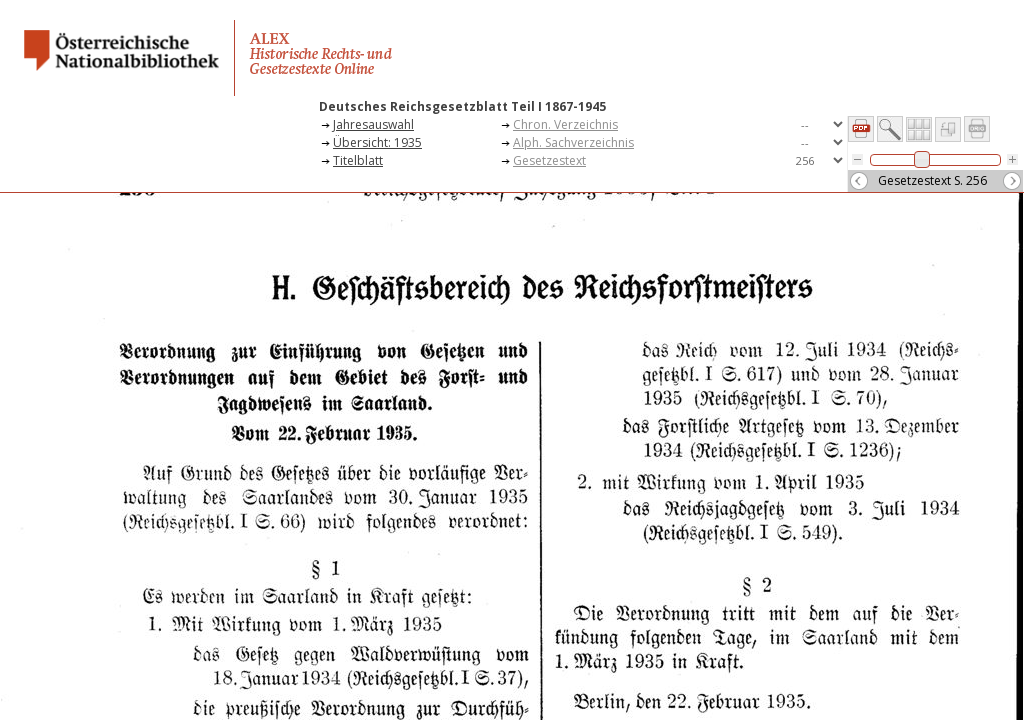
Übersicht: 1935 (377, 142)
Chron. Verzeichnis (565, 124)
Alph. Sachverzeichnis (573, 142)
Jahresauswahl (373, 124)
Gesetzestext (549, 160)
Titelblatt (358, 160)
